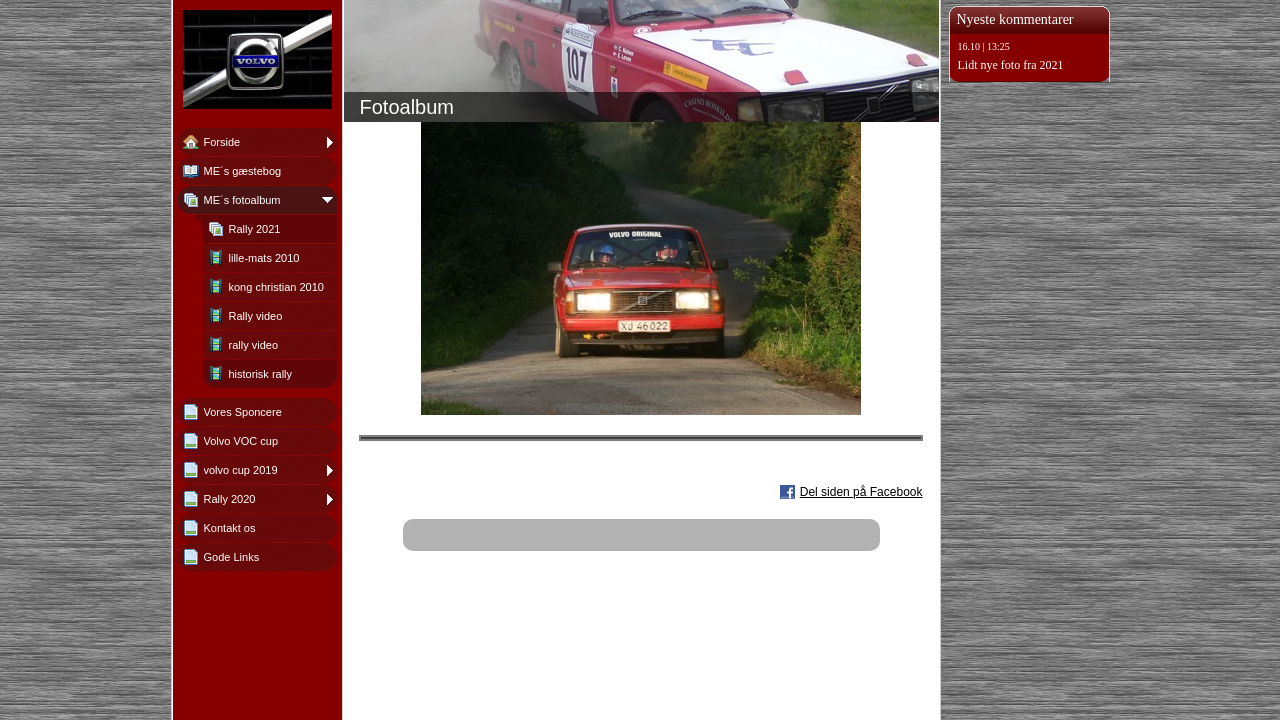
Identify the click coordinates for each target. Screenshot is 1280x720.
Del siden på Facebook (861, 492)
